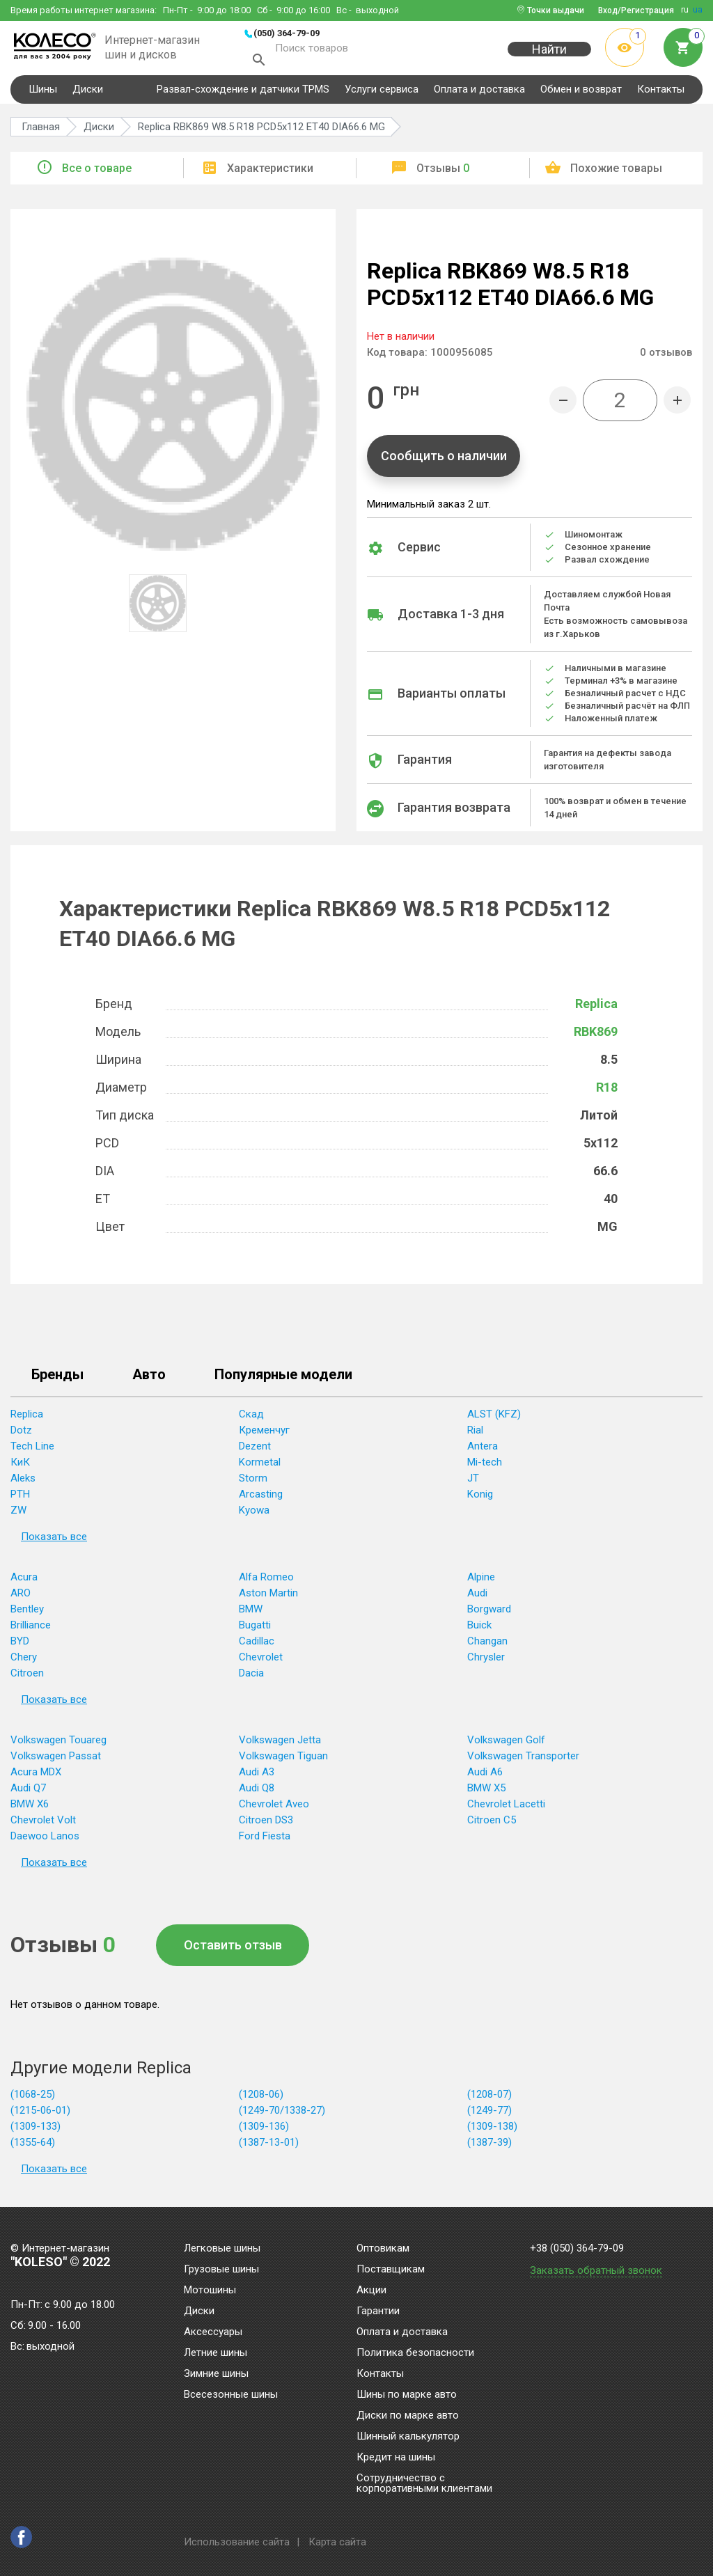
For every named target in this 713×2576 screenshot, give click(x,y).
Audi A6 (485, 1776)
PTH (20, 1498)
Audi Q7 (28, 1792)
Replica (596, 1007)
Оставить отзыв (233, 1949)
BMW (251, 1613)
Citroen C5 (491, 1824)
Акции (371, 2290)
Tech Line (32, 1450)
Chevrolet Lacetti (506, 1808)
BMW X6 (29, 1808)
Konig (480, 1498)
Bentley (27, 1613)
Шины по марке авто (406, 2395)
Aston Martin (268, 1597)
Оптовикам (382, 2248)
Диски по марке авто (407, 2415)
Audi (477, 1597)
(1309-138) (492, 2130)
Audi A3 (256, 1776)
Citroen (27, 1677)
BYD (19, 1645)
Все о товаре (97, 172)
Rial (475, 1434)
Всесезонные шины (231, 2395)
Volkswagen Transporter (523, 1760)
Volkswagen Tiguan (283, 1760)
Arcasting (261, 1498)
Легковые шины (222, 2248)
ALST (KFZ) (494, 1418)
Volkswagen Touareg (58, 1744)
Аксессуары (213, 2332)
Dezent (255, 1450)
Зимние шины (216, 2374)
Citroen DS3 (266, 1824)
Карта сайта (337, 2542)
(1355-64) (32, 2146)
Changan (487, 1645)
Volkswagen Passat (55, 1760)
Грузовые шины (221, 2269)
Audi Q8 (256, 1792)
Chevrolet (261, 1661)
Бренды (57, 1379)
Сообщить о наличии (444, 460)
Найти (549, 56)
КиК (20, 1466)
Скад (251, 1418)
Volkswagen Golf (506, 1744)
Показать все (54, 1540)
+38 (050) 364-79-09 (577, 2248)
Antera (482, 1450)
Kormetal (260, 1466)
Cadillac (256, 1645)
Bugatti (255, 1629)
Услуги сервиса (381, 93)
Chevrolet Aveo (274, 1808)
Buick (479, 1629)
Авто (149, 1379)
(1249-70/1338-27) (282, 2114)
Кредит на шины (395, 2457)
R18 (607, 1091)
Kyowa (254, 1514)
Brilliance (30, 1629)
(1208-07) (489, 2098)
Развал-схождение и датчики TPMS (243, 93)
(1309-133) (35, 2130)
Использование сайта (237, 2542)
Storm (253, 1482)
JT (473, 1482)
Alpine (481, 1581)
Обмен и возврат (581, 93)
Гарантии (378, 2311)
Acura (24, 1581)
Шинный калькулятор (408, 2436)
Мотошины (210, 2290)
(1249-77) (489, 2114)
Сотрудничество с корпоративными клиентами (424, 2484)
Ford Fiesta (264, 1840)
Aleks (23, 1482)
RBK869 (596, 1035)
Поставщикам (390, 2269)
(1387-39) (489, 2146)
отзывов (666, 356)
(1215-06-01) (40, 2114)
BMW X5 (486, 1792)
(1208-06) (261, 2098)
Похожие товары (616, 172)
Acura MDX (35, 1776)
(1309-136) (264, 2130)
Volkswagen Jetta (280, 1744)
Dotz (21, 1434)
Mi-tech (484, 1466)
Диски (87, 93)
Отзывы (442, 172)
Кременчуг (264, 1434)
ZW (18, 1514)
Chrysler (486, 1661)
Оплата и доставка (479, 93)
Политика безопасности (415, 2353)
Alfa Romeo (266, 1581)
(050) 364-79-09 (286, 33)
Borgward (489, 1613)
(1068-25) (32, 2098)
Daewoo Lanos (44, 1840)
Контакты (660, 93)
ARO (20, 1597)
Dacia (251, 1677)
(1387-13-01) (269, 2146)
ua (698, 10)
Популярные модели (283, 1379)
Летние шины (215, 2353)
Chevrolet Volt (43, 1824)
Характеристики (270, 172)
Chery (23, 1661)
